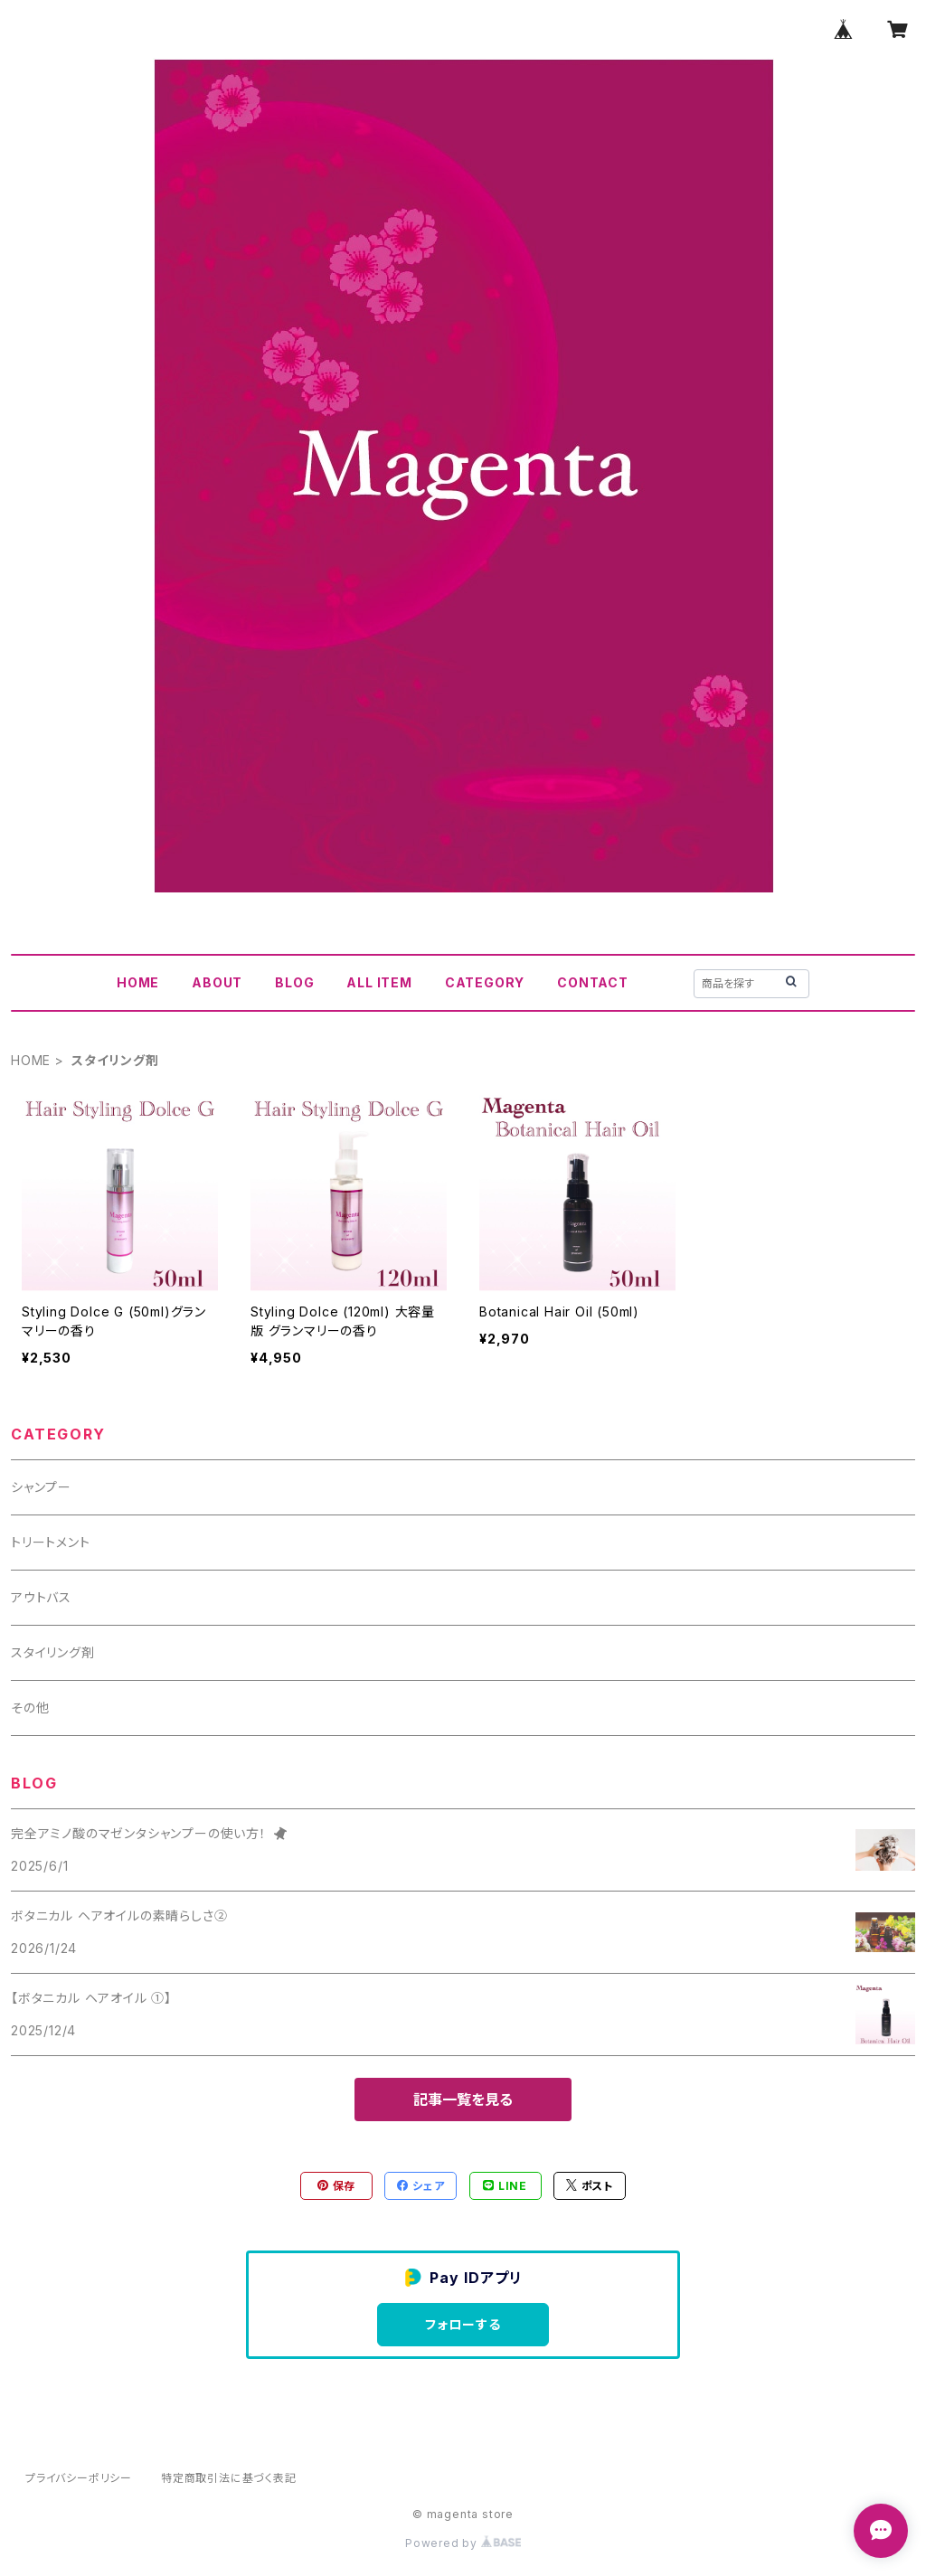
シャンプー (41, 1487)
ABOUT (217, 982)
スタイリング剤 (53, 1652)
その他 (30, 1707)
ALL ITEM (378, 982)
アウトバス (41, 1597)
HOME (138, 982)
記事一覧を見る (463, 2099)
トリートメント (50, 1542)
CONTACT (592, 982)
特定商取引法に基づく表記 (229, 2478)
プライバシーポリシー (78, 2478)
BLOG (294, 982)
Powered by (463, 2543)
